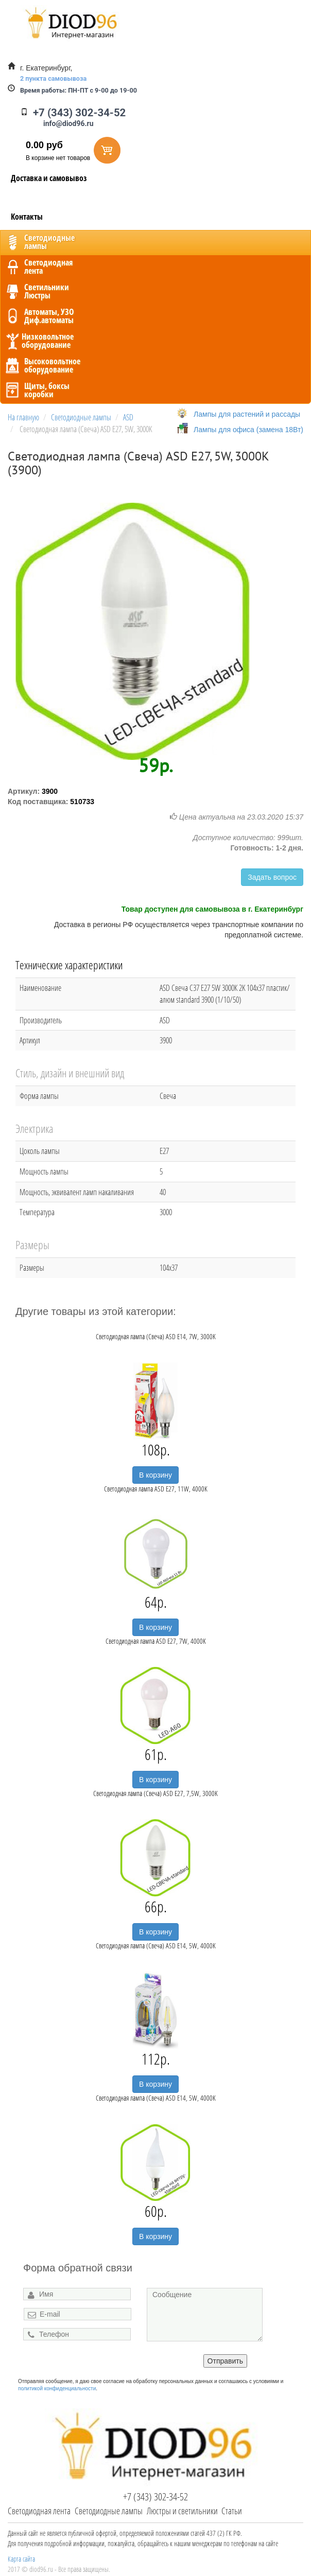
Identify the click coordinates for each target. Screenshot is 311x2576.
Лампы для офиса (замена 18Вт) (248, 429)
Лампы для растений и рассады (247, 414)
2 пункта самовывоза (53, 78)
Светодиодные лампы (109, 2510)
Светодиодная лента (39, 2510)
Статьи (231, 2510)
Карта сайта (21, 2559)
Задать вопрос (272, 877)
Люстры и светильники (182, 2510)
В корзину (155, 1475)
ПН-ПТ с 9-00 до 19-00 (78, 90)
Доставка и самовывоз (49, 178)
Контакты (27, 216)
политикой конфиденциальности (57, 2388)
